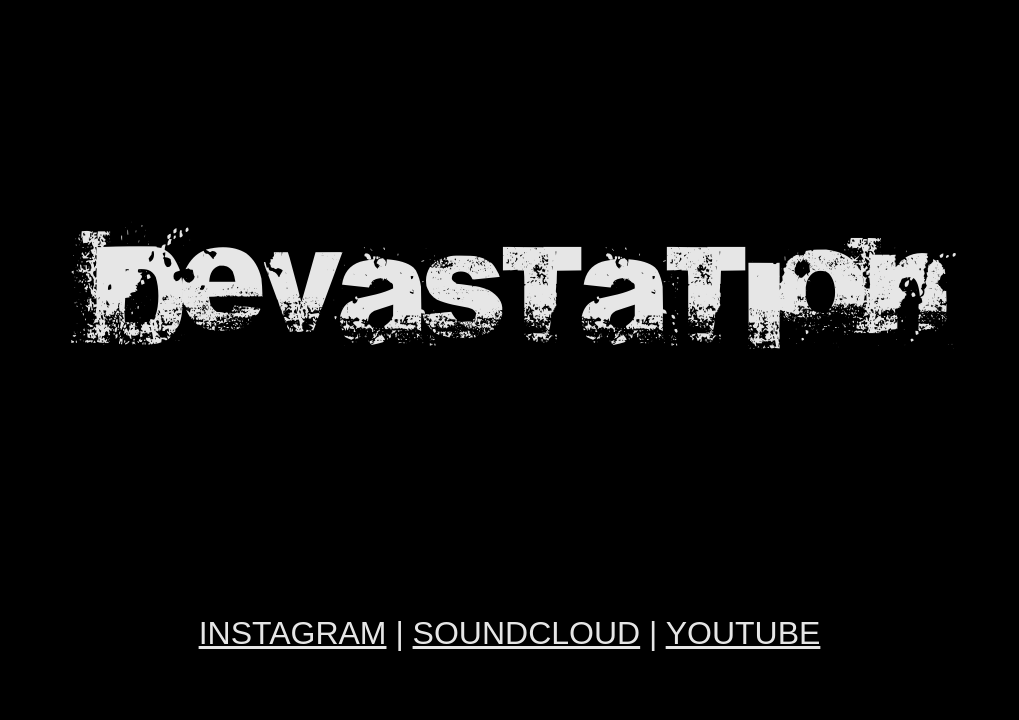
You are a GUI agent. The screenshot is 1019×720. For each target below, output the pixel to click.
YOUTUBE (743, 633)
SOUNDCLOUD (527, 633)
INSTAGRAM (293, 633)
